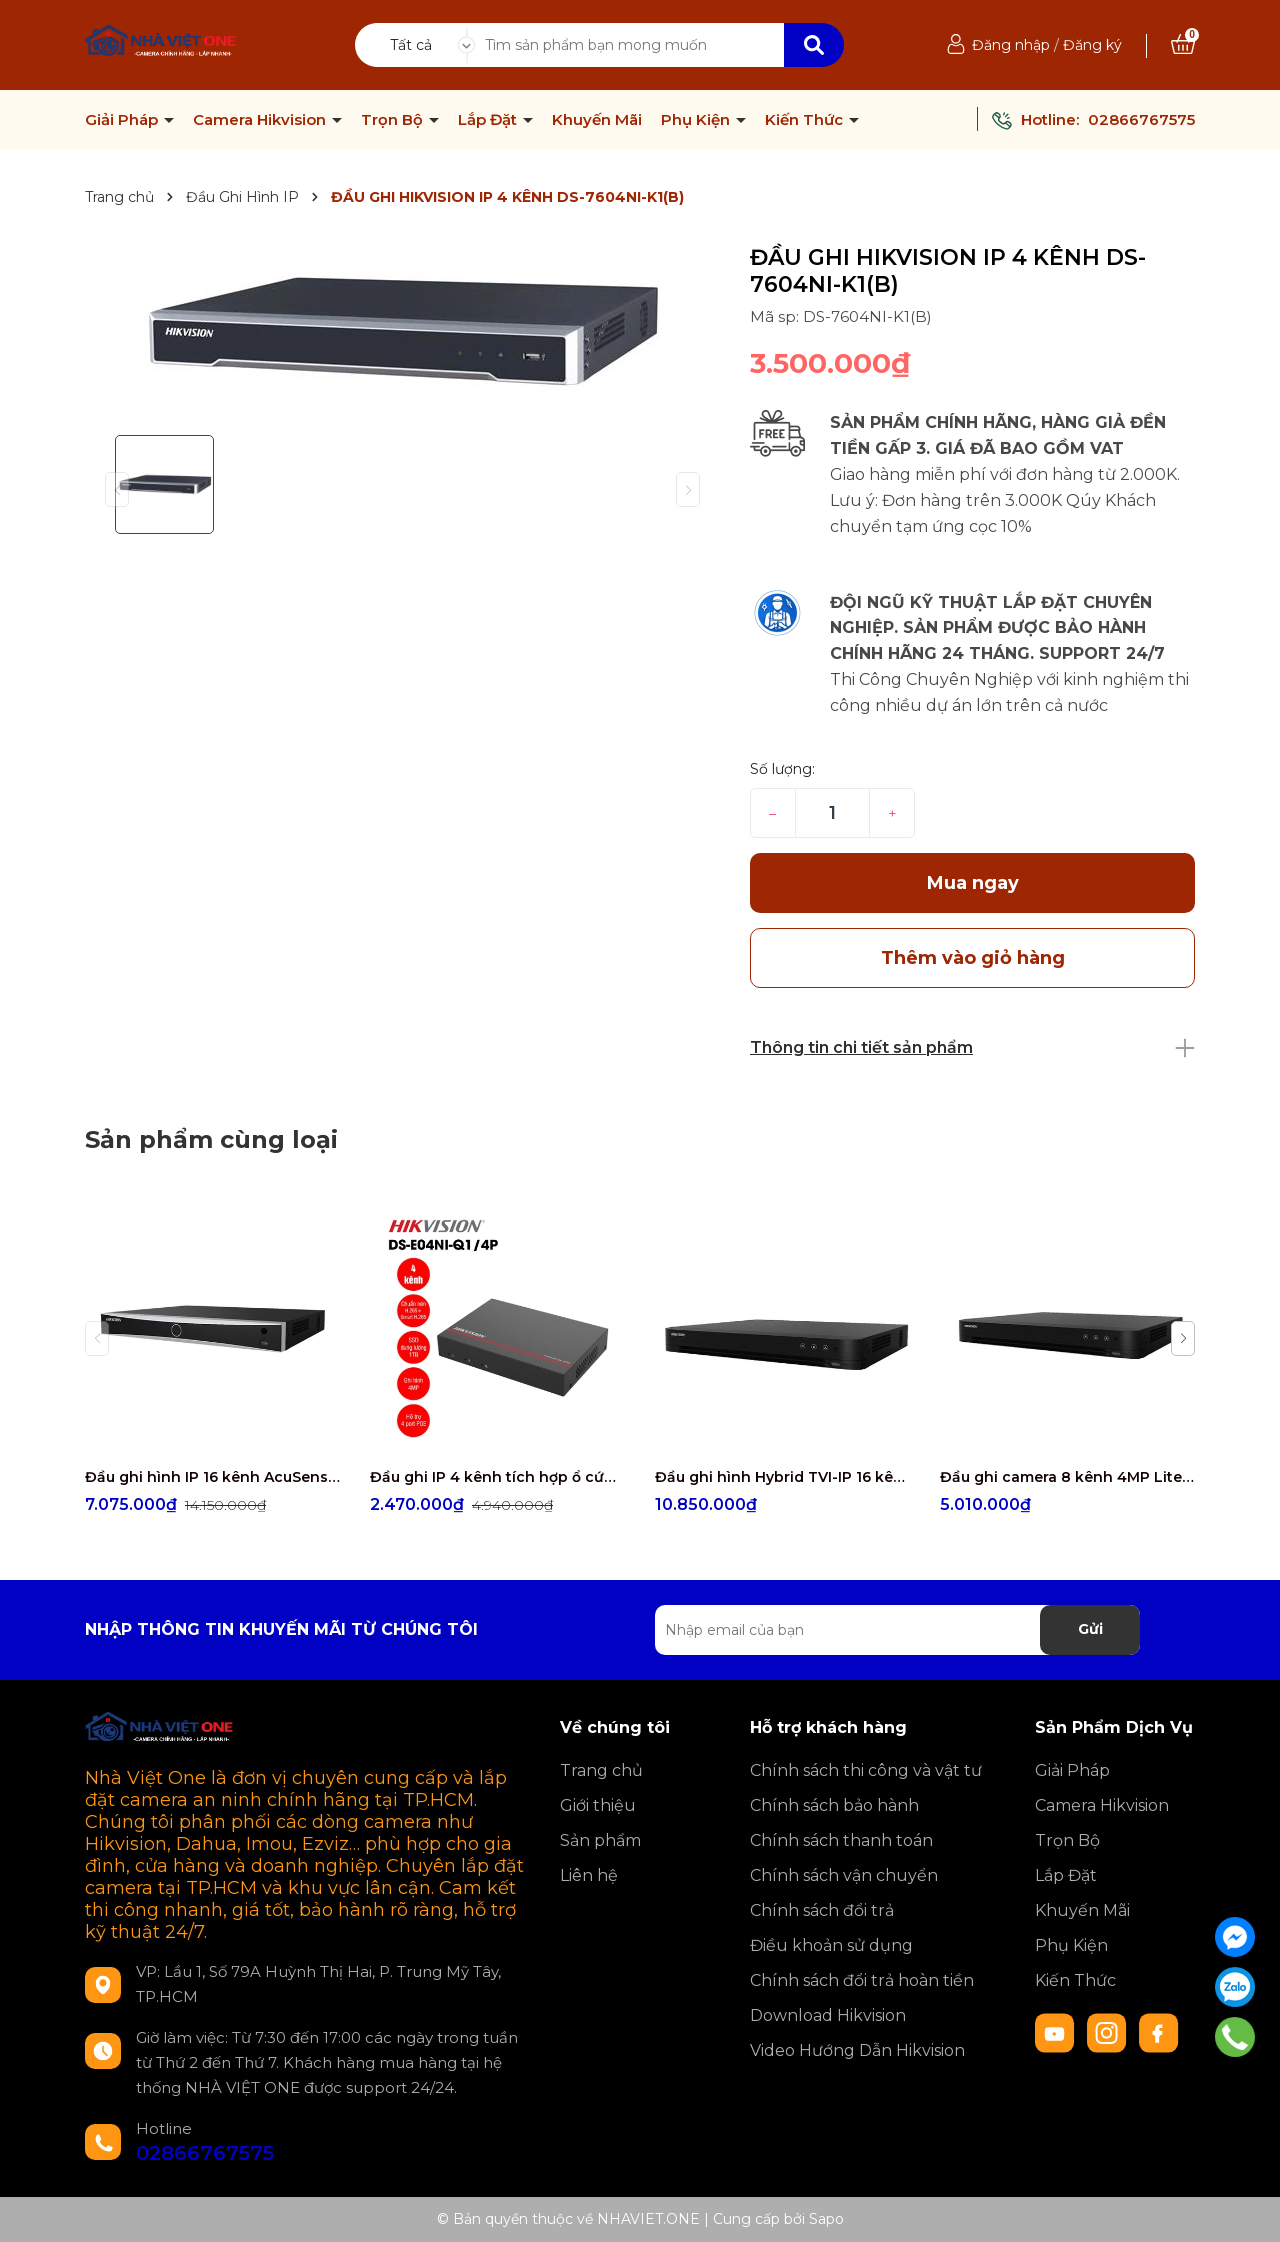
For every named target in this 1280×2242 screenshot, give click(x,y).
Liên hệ (589, 1875)
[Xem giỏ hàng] (1183, 45)
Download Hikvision (828, 2015)
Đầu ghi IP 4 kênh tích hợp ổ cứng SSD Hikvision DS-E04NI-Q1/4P (497, 1477)
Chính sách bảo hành (834, 1805)
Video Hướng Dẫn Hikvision (857, 2050)
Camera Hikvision (261, 120)
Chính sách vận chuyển (844, 1875)
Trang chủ (601, 1770)
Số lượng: (782, 769)
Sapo (826, 2219)
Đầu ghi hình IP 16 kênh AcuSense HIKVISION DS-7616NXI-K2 (212, 1477)
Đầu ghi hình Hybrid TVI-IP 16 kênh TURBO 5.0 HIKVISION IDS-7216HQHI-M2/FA (782, 1477)
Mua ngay (973, 883)
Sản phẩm (600, 1840)
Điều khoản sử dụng (831, 1945)
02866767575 (1141, 119)
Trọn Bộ (394, 120)
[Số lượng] (832, 813)
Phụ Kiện (697, 120)
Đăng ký (1092, 45)
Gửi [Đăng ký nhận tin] (1090, 1629)
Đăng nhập (1011, 45)
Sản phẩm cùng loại (211, 1139)
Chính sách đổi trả (822, 1910)
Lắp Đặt (489, 120)
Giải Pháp (123, 120)
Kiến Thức (806, 120)
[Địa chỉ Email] (897, 1630)
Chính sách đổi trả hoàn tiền (862, 1980)
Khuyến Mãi (597, 120)
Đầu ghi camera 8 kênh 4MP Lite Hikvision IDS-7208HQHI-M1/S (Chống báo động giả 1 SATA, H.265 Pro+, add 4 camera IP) (1067, 1477)
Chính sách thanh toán (841, 1840)
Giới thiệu (598, 1805)
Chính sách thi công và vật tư (866, 1770)
